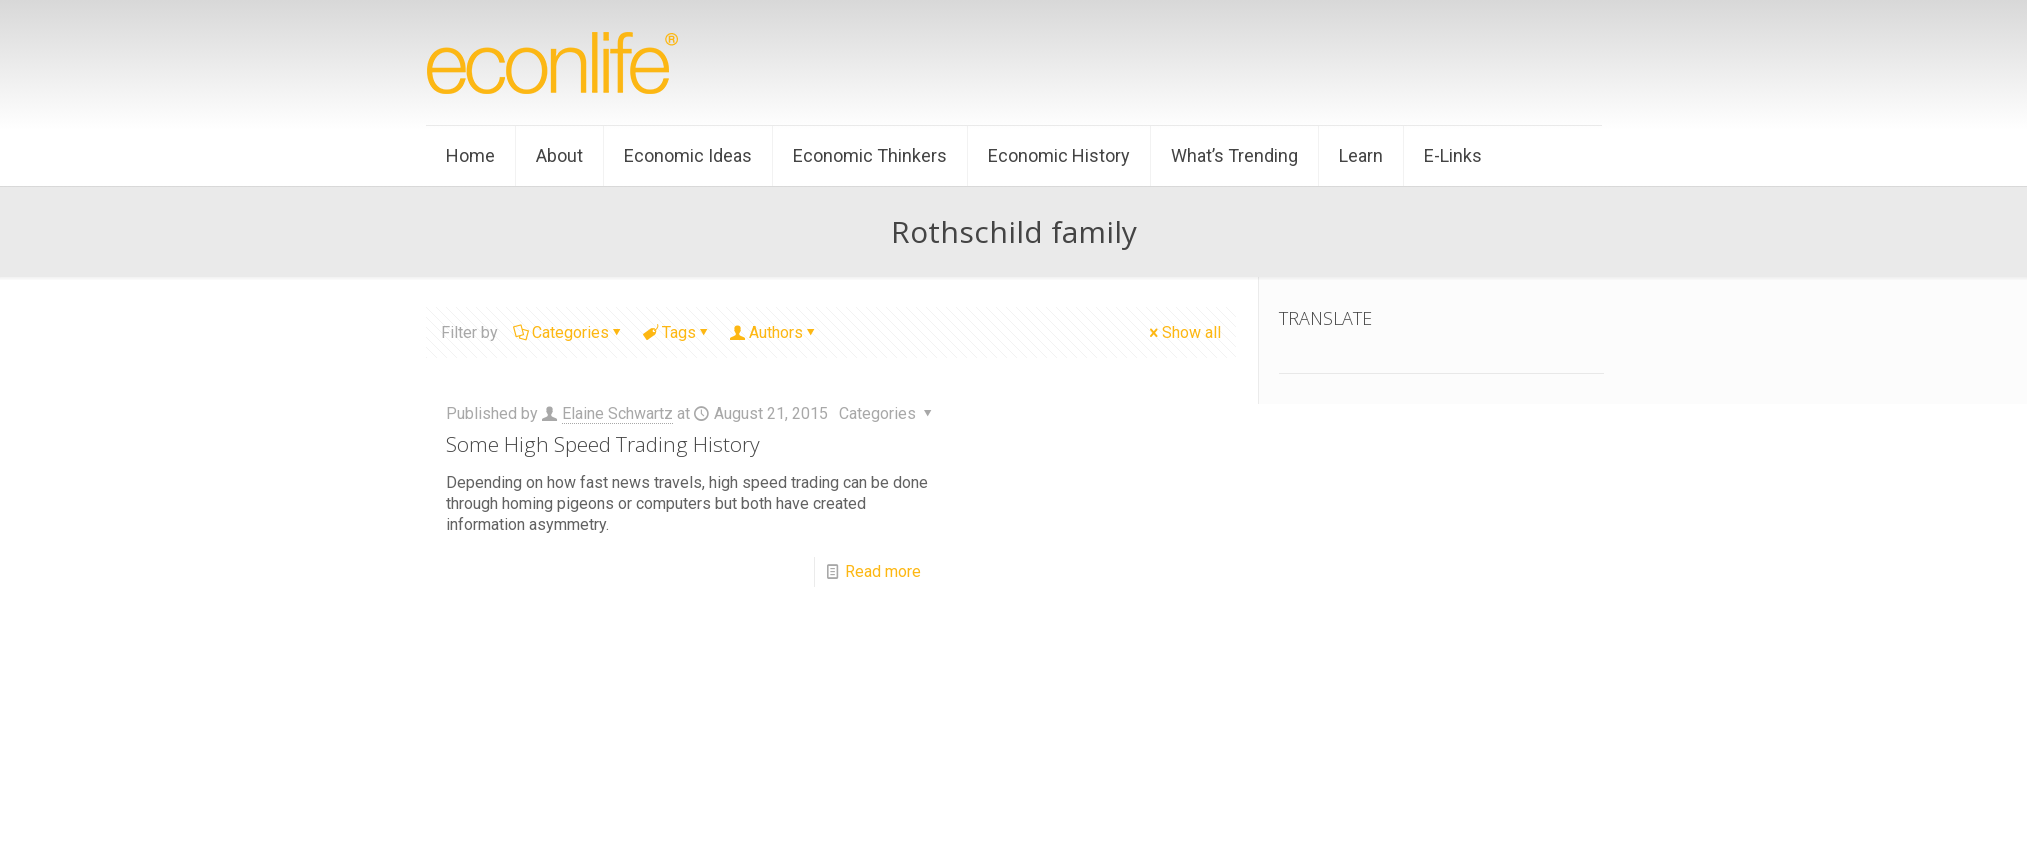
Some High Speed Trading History (603, 444)
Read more (883, 571)
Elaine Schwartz (617, 413)
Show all (1183, 332)
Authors (774, 332)
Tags (677, 332)
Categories (569, 332)
